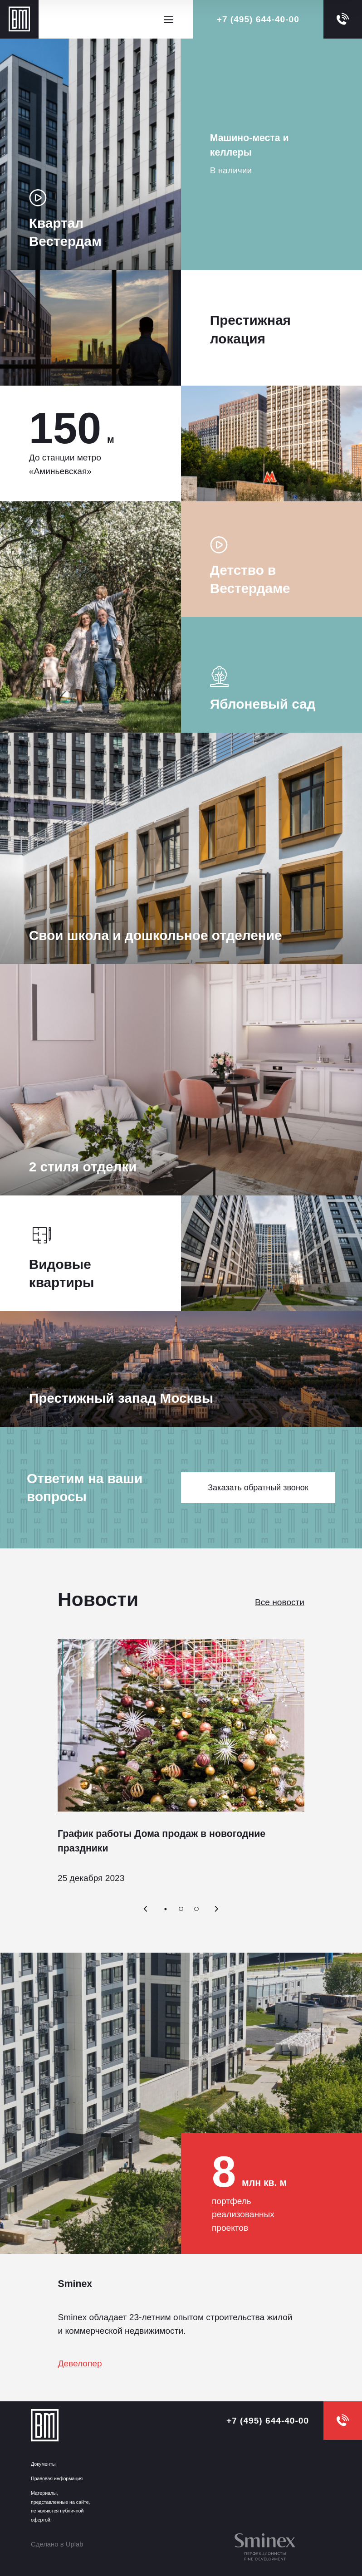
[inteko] (271, 2547)
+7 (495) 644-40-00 (258, 19)
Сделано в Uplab (57, 2544)
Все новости (279, 1602)
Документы (43, 2464)
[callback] (342, 19)
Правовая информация (57, 2478)
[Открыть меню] (168, 19)
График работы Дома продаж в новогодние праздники (161, 1841)
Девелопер (80, 2363)
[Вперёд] (216, 1909)
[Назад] (145, 1909)
